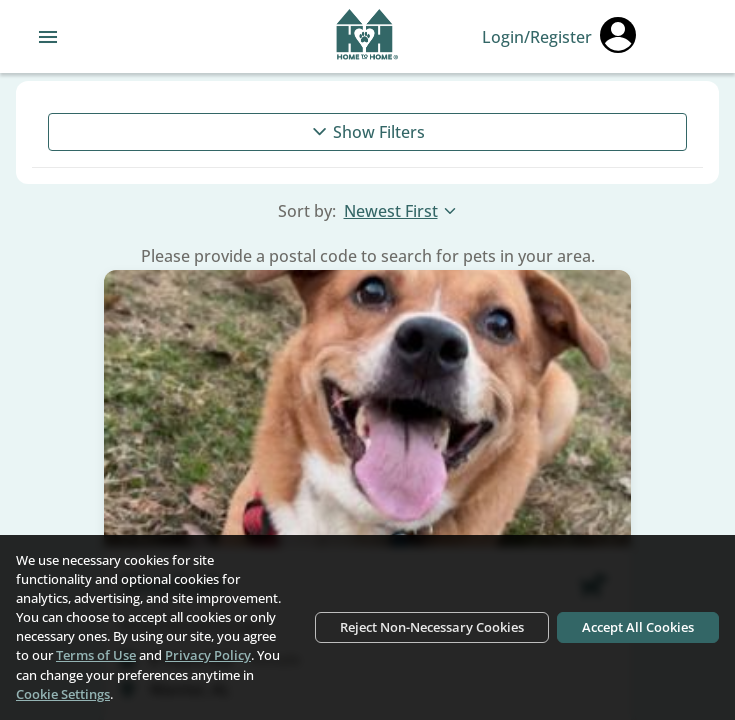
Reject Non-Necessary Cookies (432, 627)
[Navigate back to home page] (367, 37)
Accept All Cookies (638, 627)
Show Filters (367, 132)
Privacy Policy (208, 655)
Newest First (401, 211)
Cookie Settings (63, 694)
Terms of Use (96, 655)
